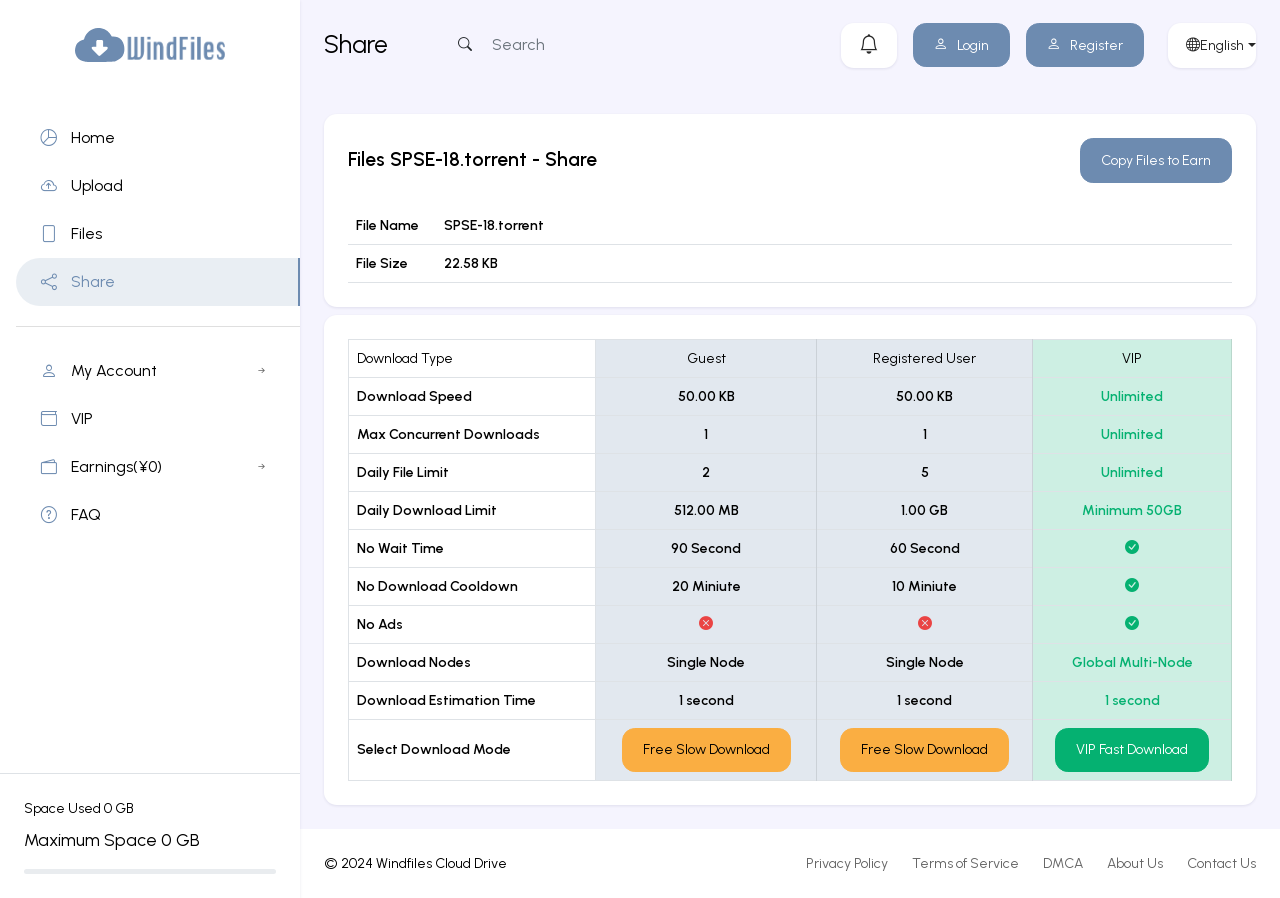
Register (1085, 45)
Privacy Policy (847, 863)
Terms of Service (965, 863)
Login (961, 45)
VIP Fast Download (1132, 749)
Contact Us (1221, 863)
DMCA (1063, 863)
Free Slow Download (706, 749)
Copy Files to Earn (1156, 160)
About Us (1135, 863)
